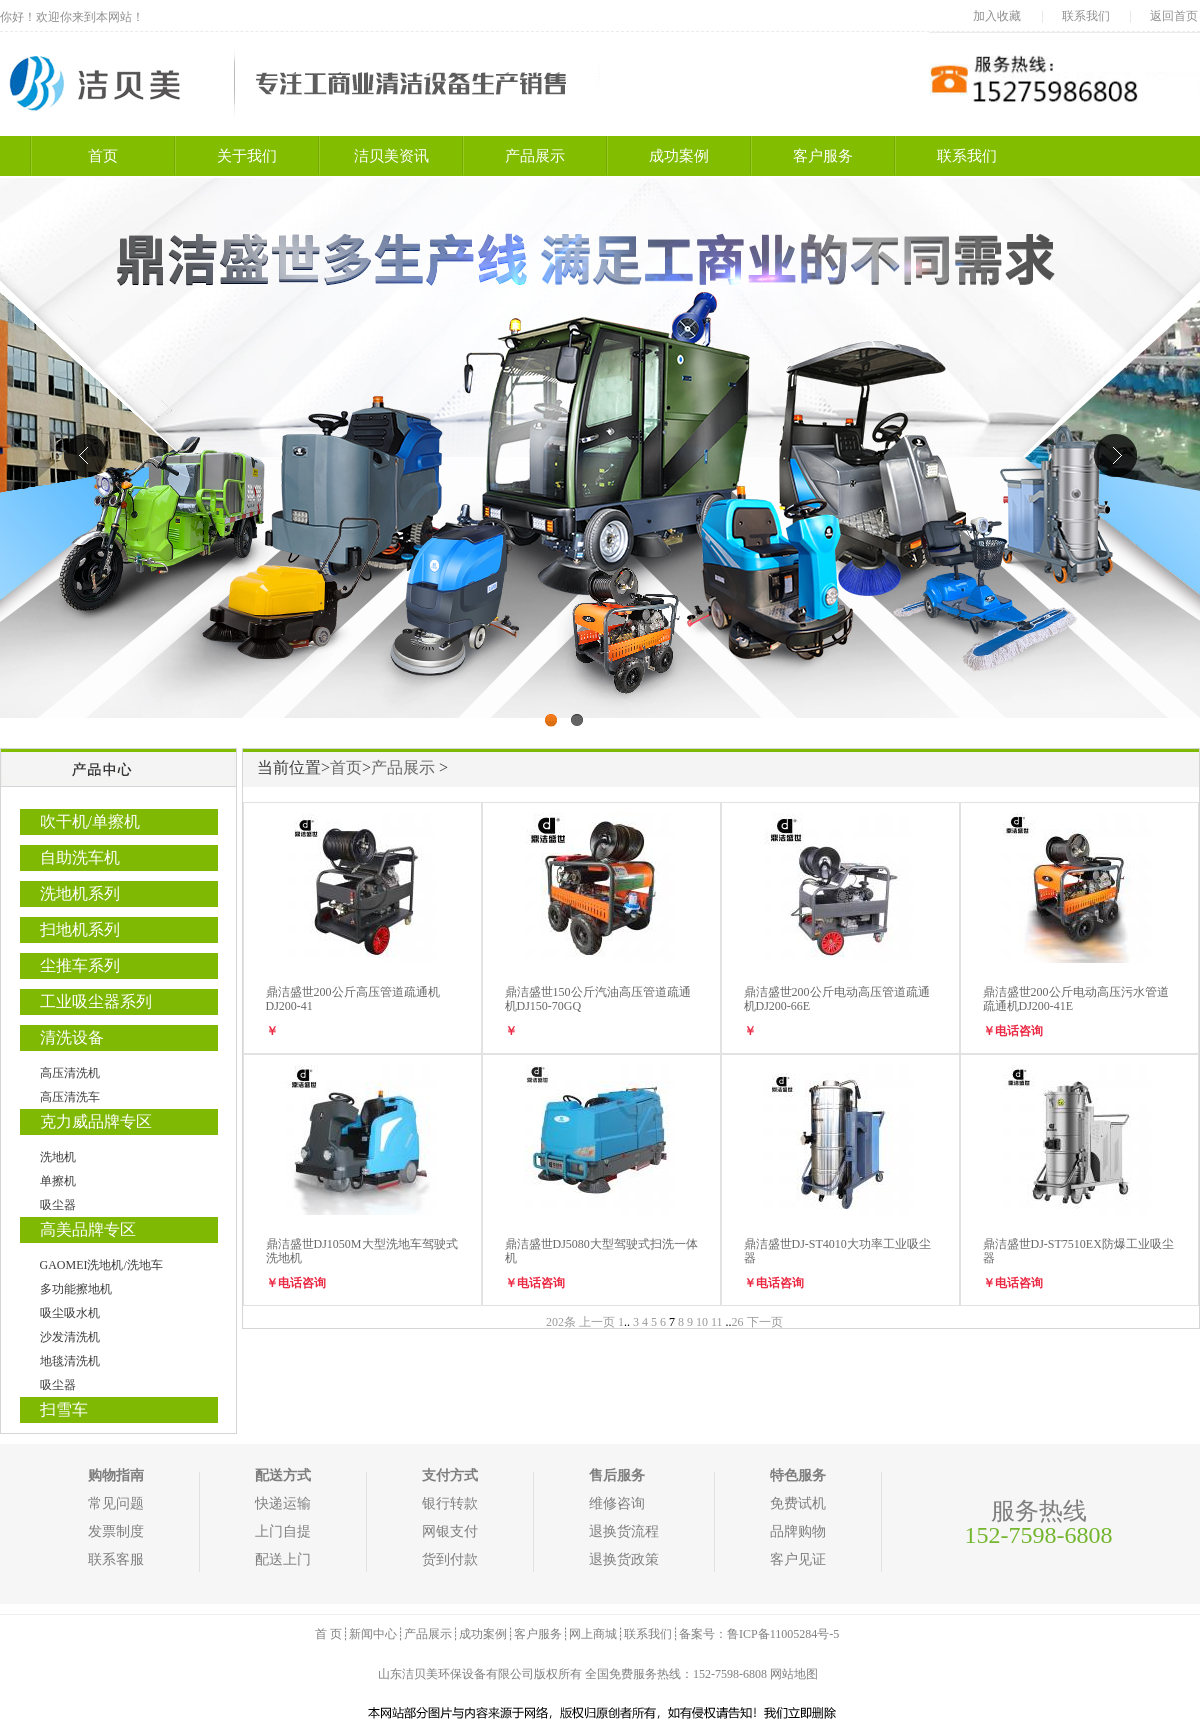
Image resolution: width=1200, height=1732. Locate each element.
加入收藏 (997, 16)
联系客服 (116, 1559)
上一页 (597, 1322)
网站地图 (794, 1674)
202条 (561, 1322)
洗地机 (58, 1157)
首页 (103, 156)
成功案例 (679, 156)
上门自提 (283, 1531)
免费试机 (798, 1503)
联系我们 (1086, 16)
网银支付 (450, 1531)
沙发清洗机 (70, 1337)
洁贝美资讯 (391, 156)
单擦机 (58, 1181)
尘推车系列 (80, 965)
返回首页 (1174, 16)
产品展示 (535, 156)
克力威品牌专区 (96, 1121)
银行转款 (450, 1503)
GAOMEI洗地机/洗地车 (101, 1265)
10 (702, 1322)
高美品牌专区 (88, 1229)
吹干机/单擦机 (90, 821)
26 (738, 1322)
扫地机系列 (80, 929)
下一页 (765, 1322)
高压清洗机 (70, 1073)
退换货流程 (624, 1531)
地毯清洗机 (70, 1361)
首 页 (328, 1634)
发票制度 (116, 1531)
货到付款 (450, 1559)
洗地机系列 (80, 893)
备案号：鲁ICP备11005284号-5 (759, 1634)
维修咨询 (617, 1503)
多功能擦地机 (76, 1289)
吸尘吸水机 (70, 1313)
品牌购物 (798, 1531)
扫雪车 (64, 1409)
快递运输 (283, 1503)
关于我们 (247, 156)
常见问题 (116, 1503)
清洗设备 (72, 1037)
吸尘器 (58, 1205)
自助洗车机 (80, 857)
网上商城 (593, 1634)
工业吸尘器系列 (96, 1001)
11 (717, 1322)
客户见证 (798, 1559)
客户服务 (823, 156)
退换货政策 (624, 1559)
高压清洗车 (70, 1097)
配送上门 (283, 1559)
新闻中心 (373, 1634)
